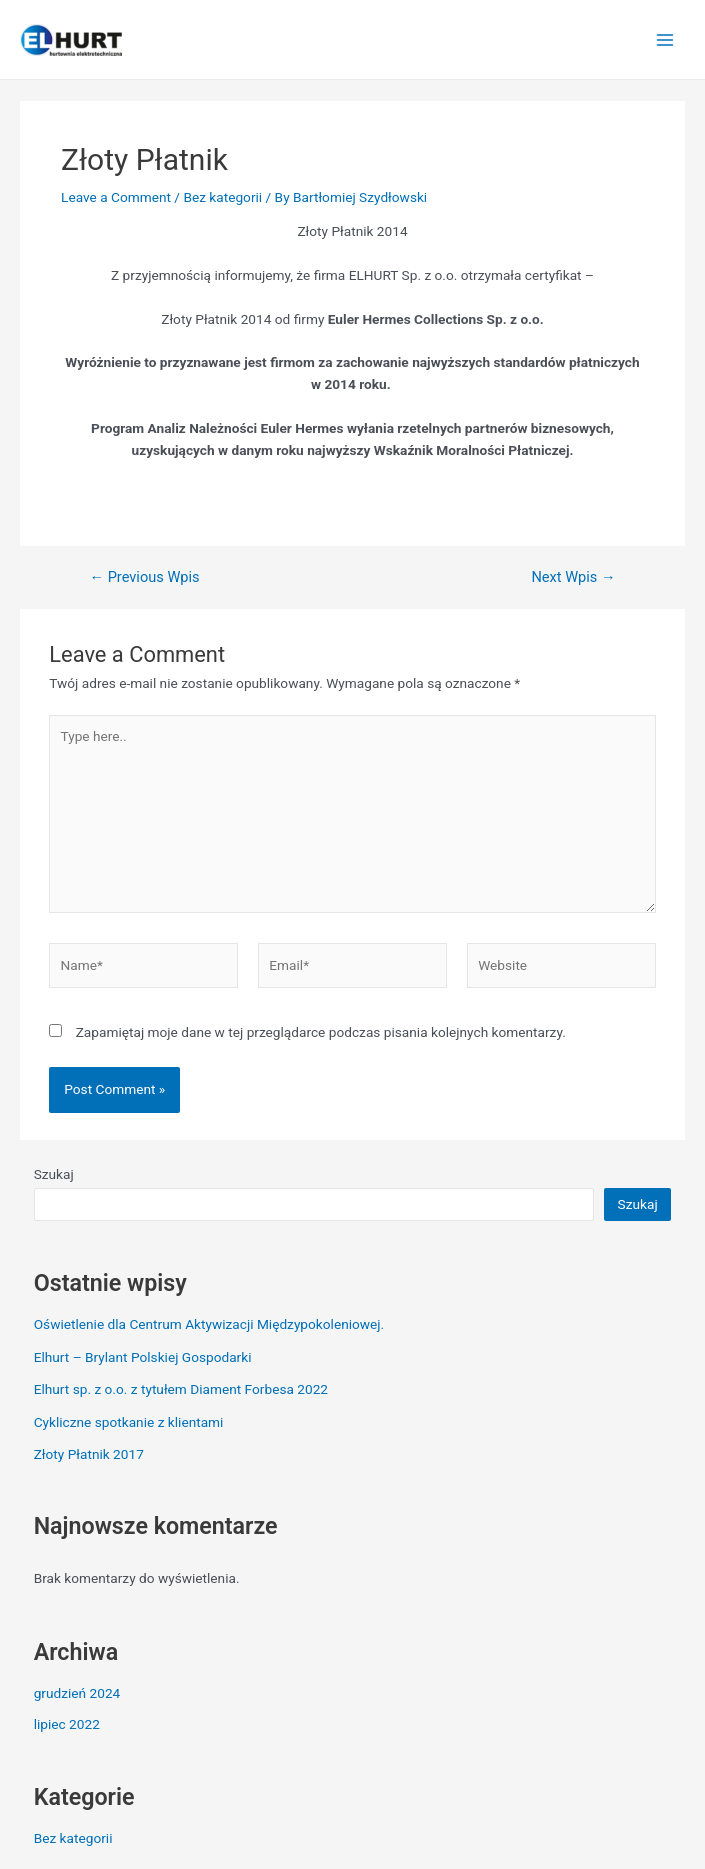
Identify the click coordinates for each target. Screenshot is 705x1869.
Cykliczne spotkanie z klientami (129, 1422)
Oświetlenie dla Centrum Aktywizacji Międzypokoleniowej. (209, 1324)
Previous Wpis (144, 577)
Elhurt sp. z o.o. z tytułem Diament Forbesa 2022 (181, 1389)
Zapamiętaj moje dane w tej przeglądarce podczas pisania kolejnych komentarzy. (321, 1032)
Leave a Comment (116, 197)
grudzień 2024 (77, 1693)
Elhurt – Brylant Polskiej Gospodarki (143, 1357)
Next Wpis (573, 577)
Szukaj (54, 1174)
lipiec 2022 (67, 1724)
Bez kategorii (222, 197)
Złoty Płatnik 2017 (89, 1454)
